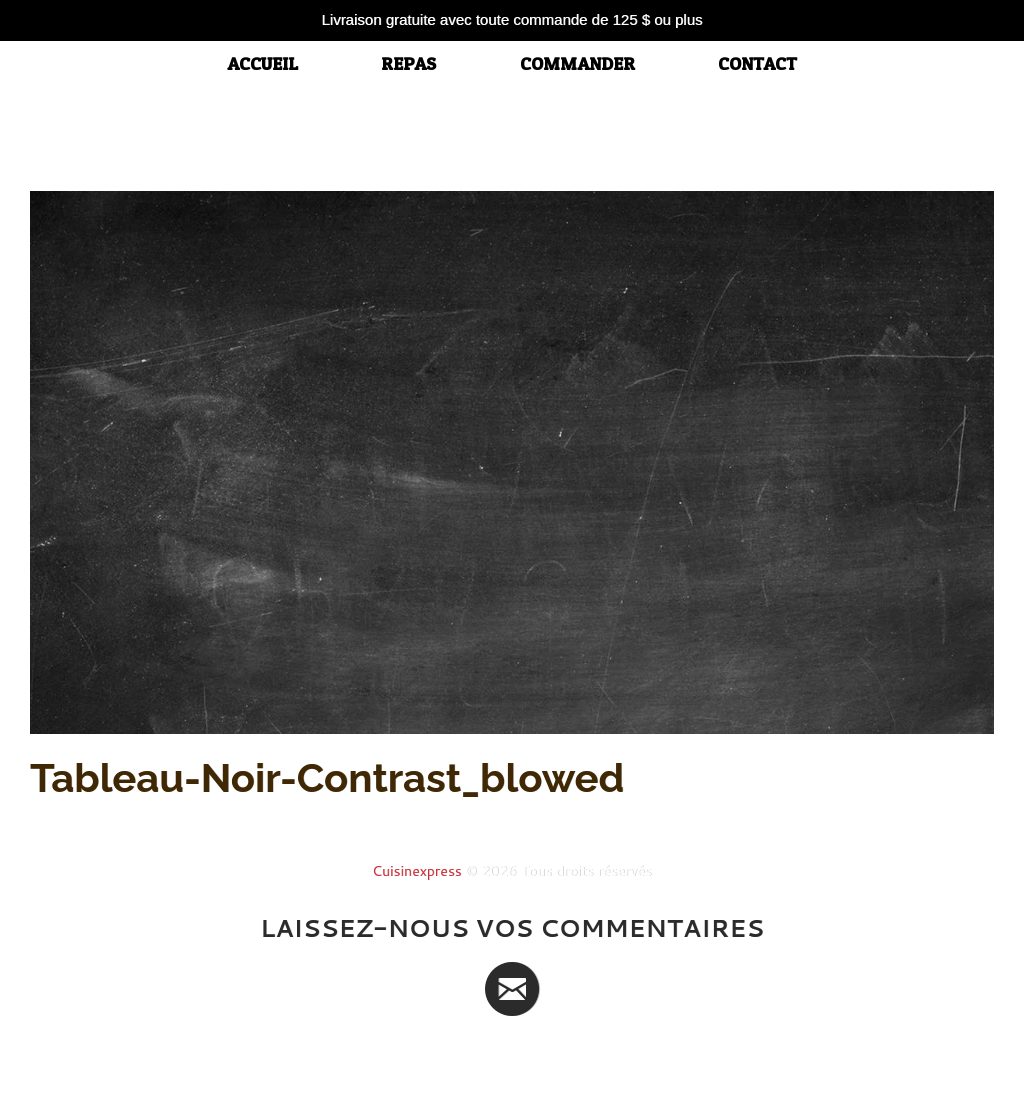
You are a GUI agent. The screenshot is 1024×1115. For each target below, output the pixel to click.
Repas (408, 63)
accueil (262, 63)
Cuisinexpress (417, 871)
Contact (757, 63)
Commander (577, 63)
